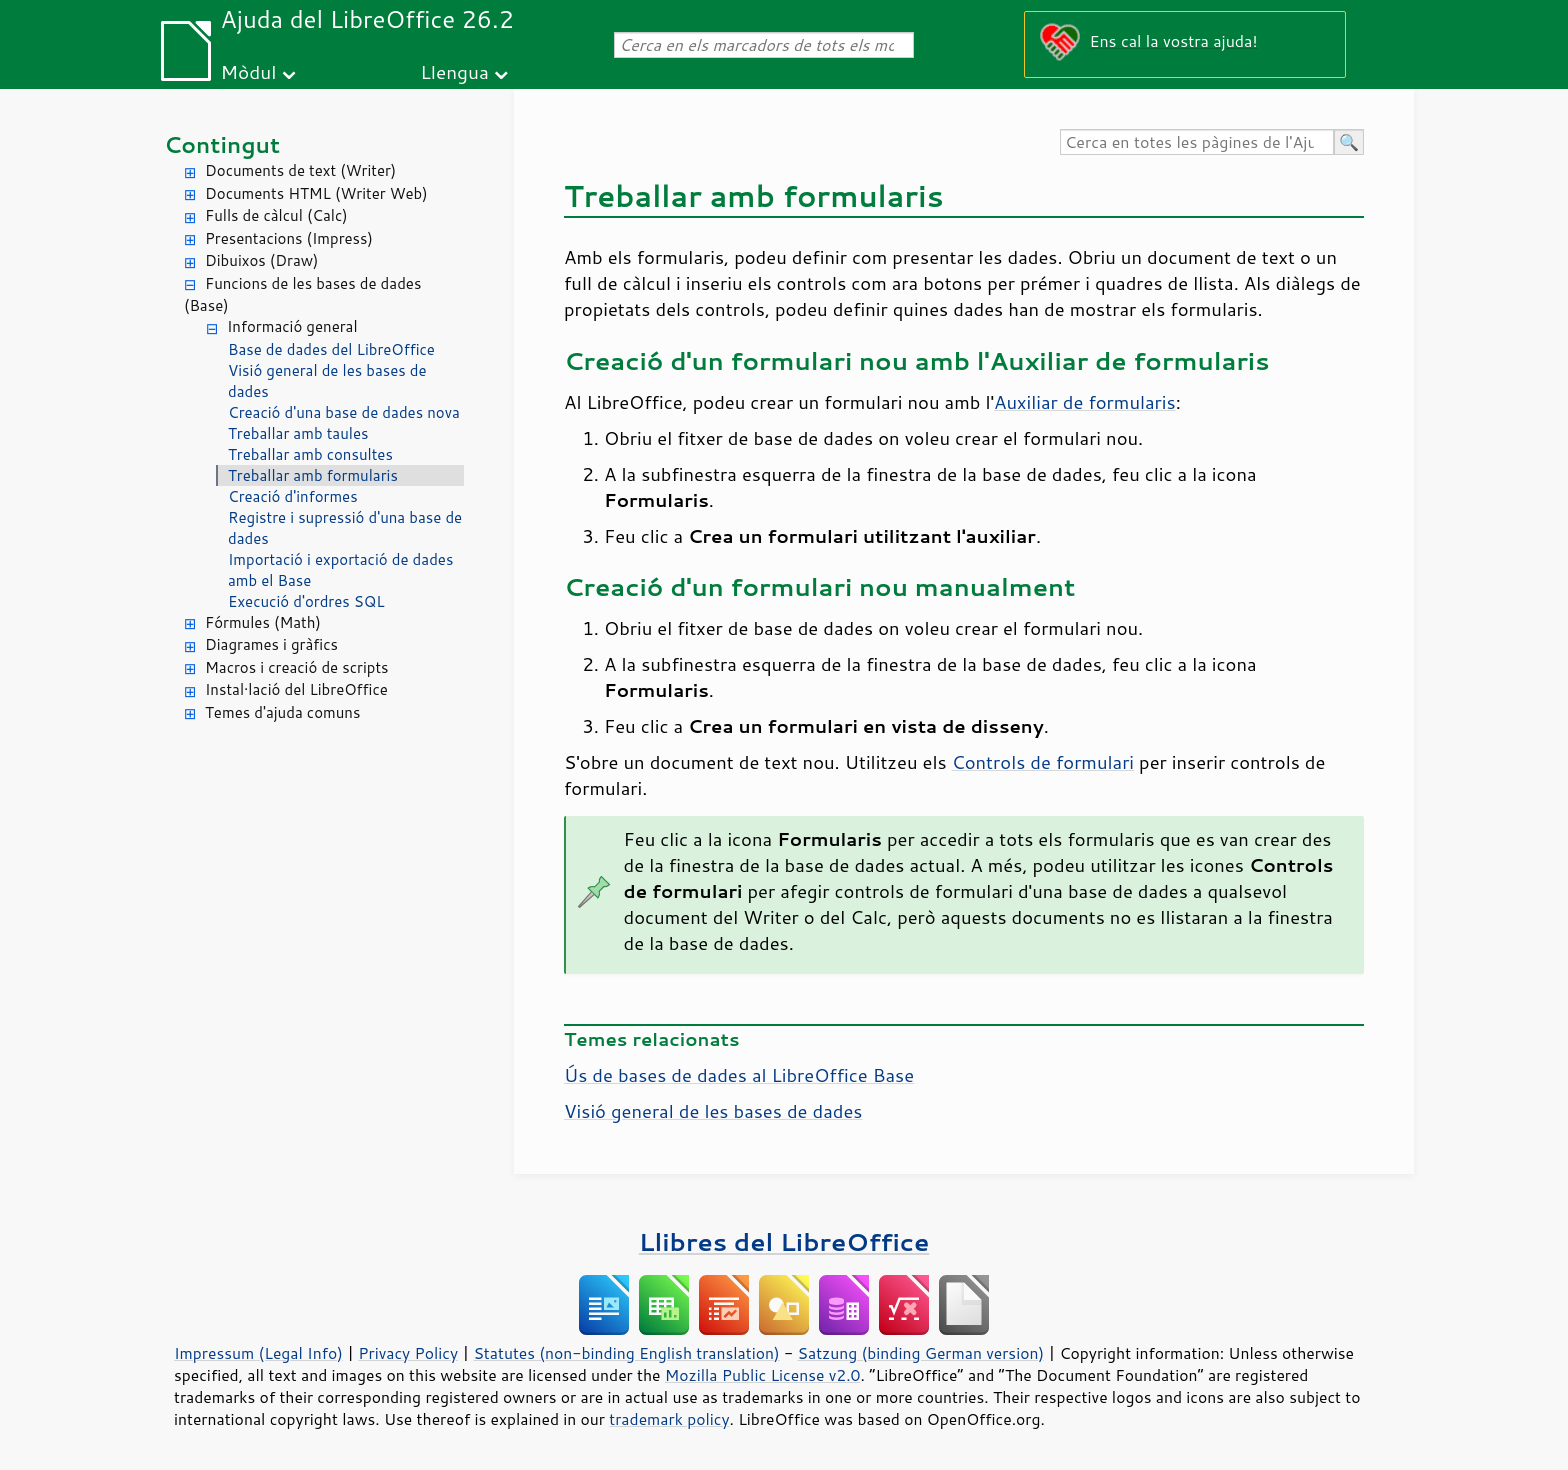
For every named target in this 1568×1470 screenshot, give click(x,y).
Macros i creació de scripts (297, 667)
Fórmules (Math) (263, 622)
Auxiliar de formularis (1085, 402)
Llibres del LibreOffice (784, 1241)
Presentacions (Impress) (289, 238)
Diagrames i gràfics (271, 644)
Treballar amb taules (298, 433)
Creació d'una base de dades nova (344, 412)
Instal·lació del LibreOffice (296, 689)
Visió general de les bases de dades (327, 381)
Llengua (454, 71)
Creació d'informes (293, 496)
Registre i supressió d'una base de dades (345, 528)
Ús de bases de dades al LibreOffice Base (739, 1075)
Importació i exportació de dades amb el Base (340, 570)
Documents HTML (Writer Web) (316, 193)
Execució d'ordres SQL (306, 601)
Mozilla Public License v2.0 (763, 1375)
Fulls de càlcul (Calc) (276, 215)
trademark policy (669, 1419)
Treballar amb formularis (313, 475)
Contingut (222, 144)
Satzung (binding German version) (921, 1353)
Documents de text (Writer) (300, 170)
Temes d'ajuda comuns (282, 712)
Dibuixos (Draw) (261, 260)
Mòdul (249, 71)
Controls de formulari (1043, 762)
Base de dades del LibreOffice (331, 349)
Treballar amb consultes (310, 454)
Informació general (292, 326)
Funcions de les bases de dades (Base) (302, 295)
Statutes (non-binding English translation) (626, 1353)
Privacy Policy (408, 1353)
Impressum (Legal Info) (258, 1353)
